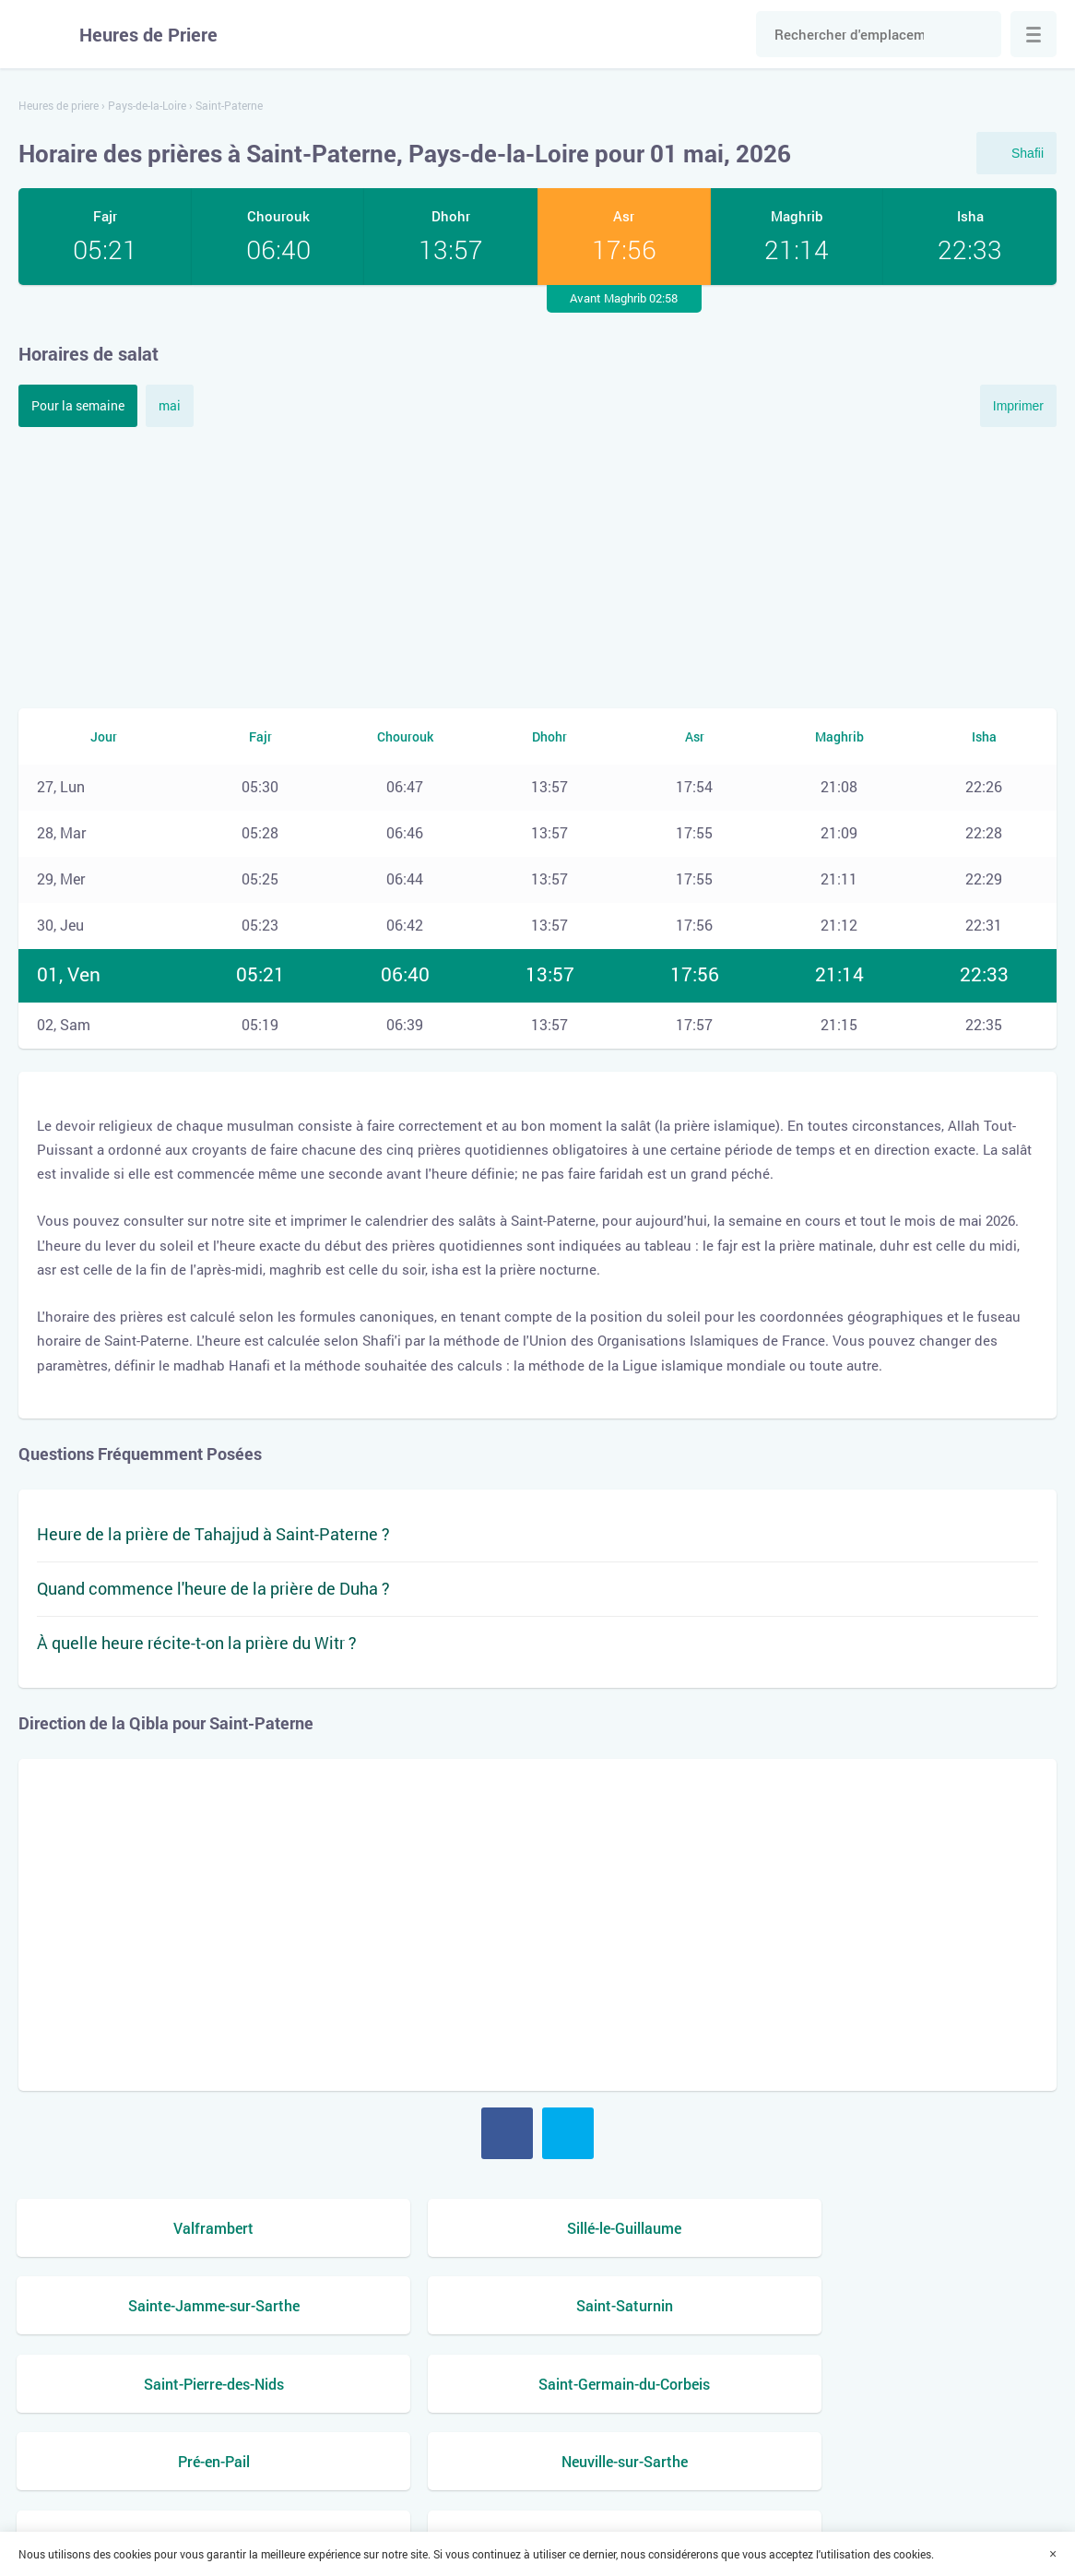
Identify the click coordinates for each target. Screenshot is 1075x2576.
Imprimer (1018, 405)
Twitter (568, 2133)
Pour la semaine (77, 405)
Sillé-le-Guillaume (405, 2227)
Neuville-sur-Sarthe (934, 2307)
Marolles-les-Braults (140, 2386)
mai (170, 405)
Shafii (1027, 153)
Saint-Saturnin (934, 2227)
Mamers (405, 2386)
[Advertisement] (537, 565)
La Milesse (669, 2386)
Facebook (507, 2133)
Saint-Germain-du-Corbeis (405, 2307)
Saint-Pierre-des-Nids (140, 2307)
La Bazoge (935, 2386)
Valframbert (141, 2227)
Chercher (978, 34)
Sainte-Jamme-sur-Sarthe (669, 2227)
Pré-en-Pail (670, 2307)
